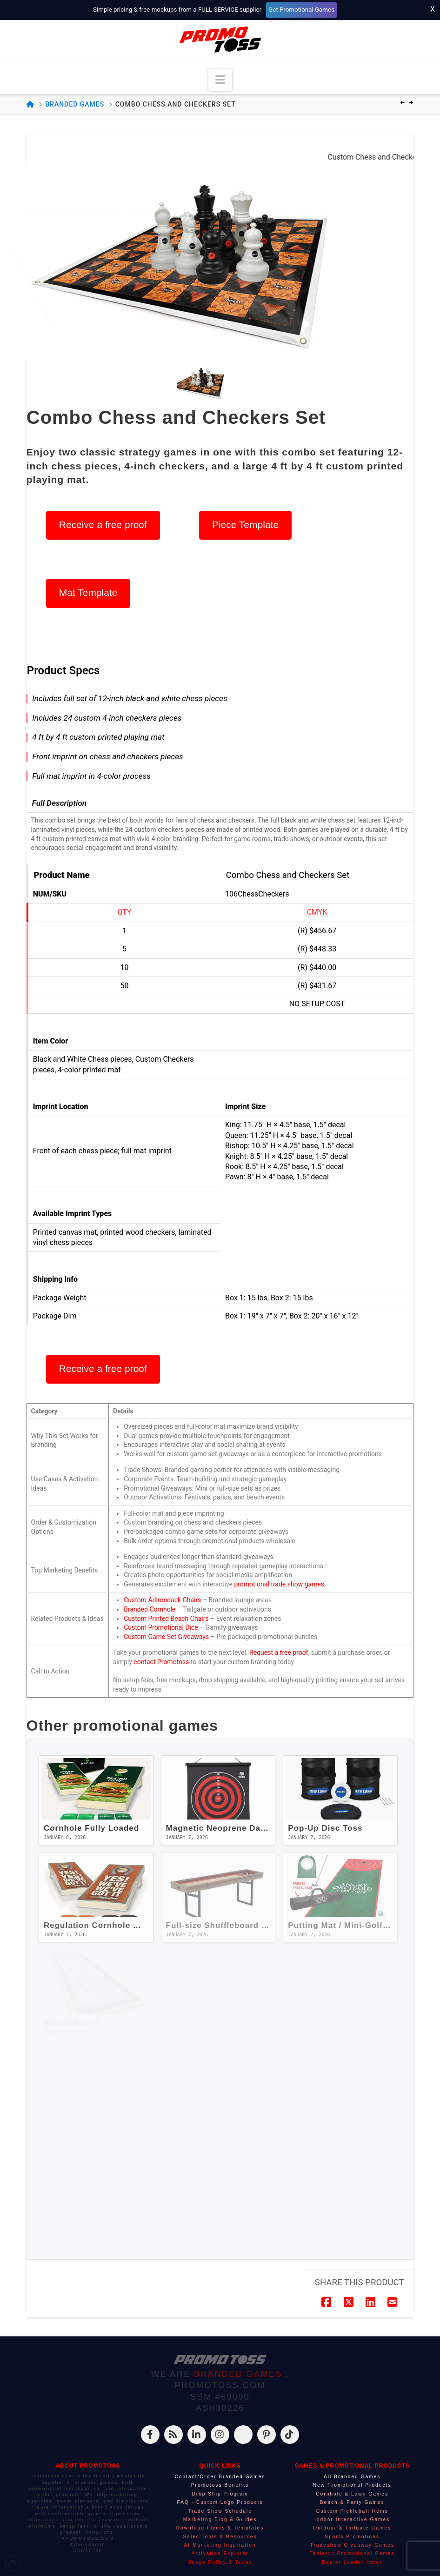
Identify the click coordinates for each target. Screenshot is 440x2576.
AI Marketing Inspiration (220, 2545)
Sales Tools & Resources (220, 2536)
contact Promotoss (161, 1662)
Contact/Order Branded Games (220, 2476)
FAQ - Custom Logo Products (220, 2502)
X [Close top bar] (432, 9)
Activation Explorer (220, 2553)
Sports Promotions (352, 2536)
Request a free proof (278, 1652)
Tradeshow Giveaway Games (352, 2545)
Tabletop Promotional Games (351, 2553)
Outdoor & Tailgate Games (352, 2527)
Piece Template (245, 524)
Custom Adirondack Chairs (162, 1600)
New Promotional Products (352, 2485)
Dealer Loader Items (352, 2562)
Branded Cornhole (149, 1609)
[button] (220, 80)
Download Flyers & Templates (220, 2527)
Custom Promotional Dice (161, 1627)
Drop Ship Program (220, 2493)
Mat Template (88, 592)
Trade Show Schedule (220, 2511)
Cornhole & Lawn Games (352, 2493)
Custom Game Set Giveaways (166, 1636)
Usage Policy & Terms (219, 2562)
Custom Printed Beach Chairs (166, 1618)
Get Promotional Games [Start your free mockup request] (301, 9)
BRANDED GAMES (240, 2374)
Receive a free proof (103, 524)
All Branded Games (352, 2476)
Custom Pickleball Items (352, 2511)
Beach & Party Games (352, 2502)
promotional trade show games (279, 1584)
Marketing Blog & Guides (220, 2519)
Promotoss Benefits (220, 2485)
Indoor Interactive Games (352, 2519)
